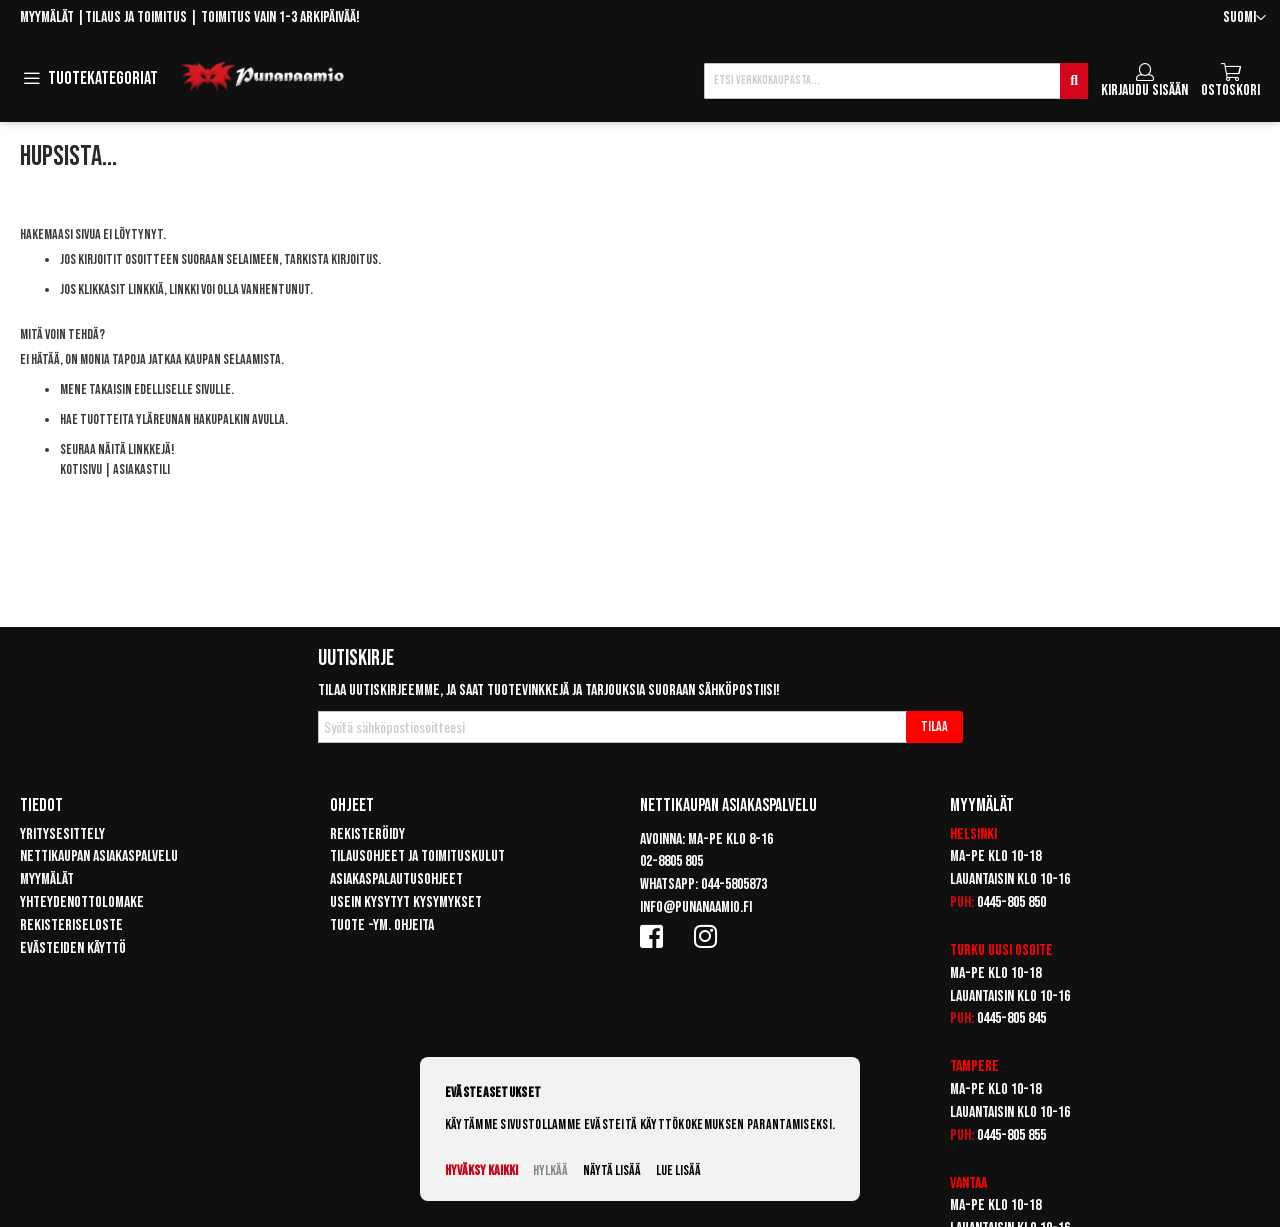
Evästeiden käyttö (73, 948)
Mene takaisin (96, 389)
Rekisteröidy (367, 834)
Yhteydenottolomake (82, 902)
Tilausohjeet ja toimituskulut (417, 856)
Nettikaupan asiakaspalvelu (99, 856)
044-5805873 (734, 884)
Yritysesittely (62, 834)
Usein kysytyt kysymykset (406, 902)
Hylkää (550, 1170)
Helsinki (973, 834)
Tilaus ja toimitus (136, 17)
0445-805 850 (1011, 902)
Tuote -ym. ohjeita (382, 925)
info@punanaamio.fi (696, 907)
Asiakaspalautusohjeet (396, 879)
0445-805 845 (1011, 1018)
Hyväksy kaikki (481, 1170)
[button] (1244, 18)
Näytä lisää (612, 1170)
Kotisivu (81, 469)
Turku (967, 950)
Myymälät (47, 17)
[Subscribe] (934, 727)
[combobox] (896, 81)
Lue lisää (678, 1170)
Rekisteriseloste (71, 925)
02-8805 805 (671, 861)
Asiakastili (141, 469)
